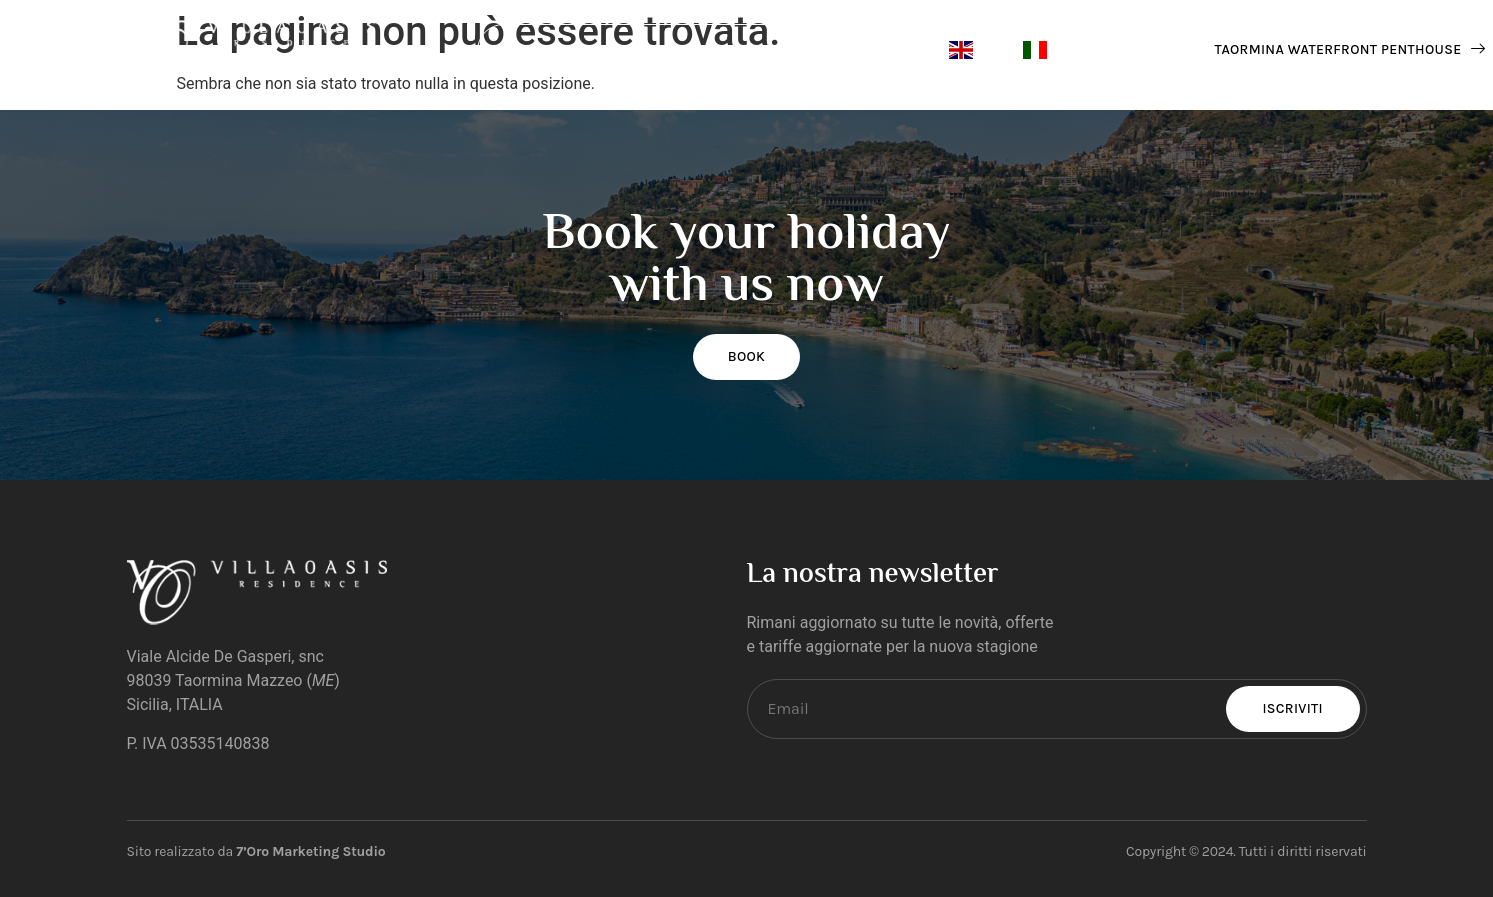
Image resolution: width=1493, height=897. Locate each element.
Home (528, 50)
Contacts (633, 50)
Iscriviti (1293, 708)
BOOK (746, 356)
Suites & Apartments (808, 50)
